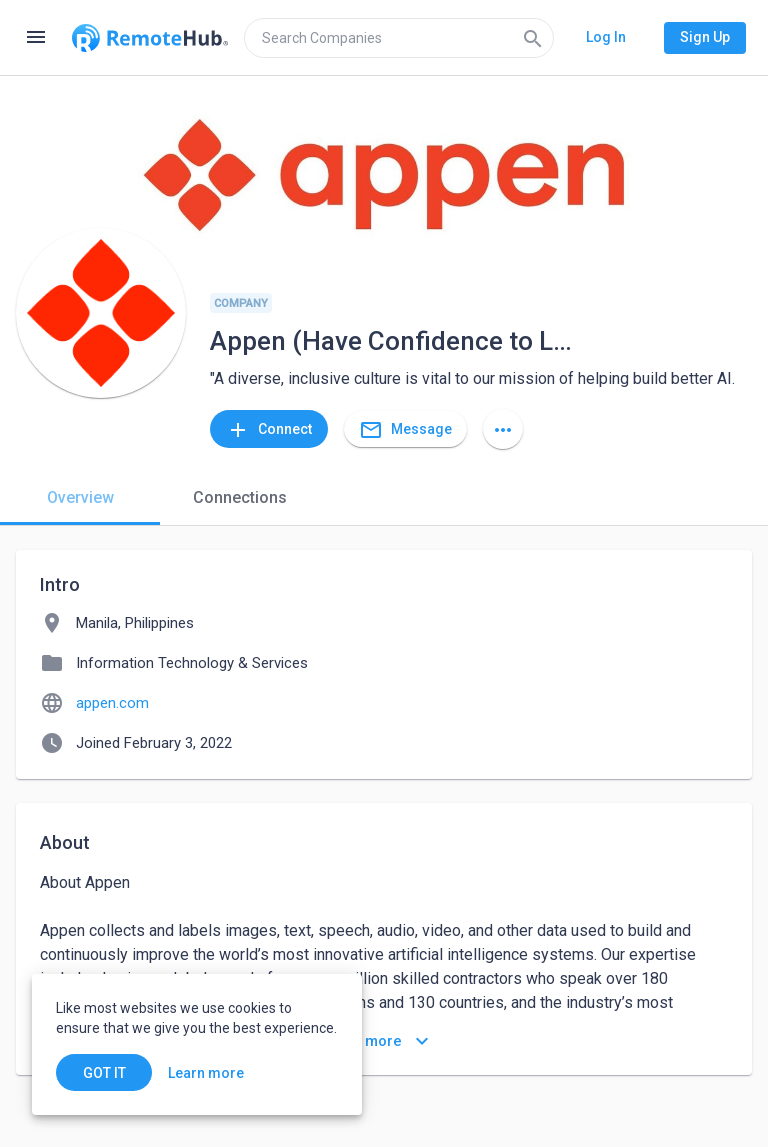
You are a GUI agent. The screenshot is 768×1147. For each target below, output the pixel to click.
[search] (399, 38)
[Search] (533, 38)
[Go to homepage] (150, 38)
